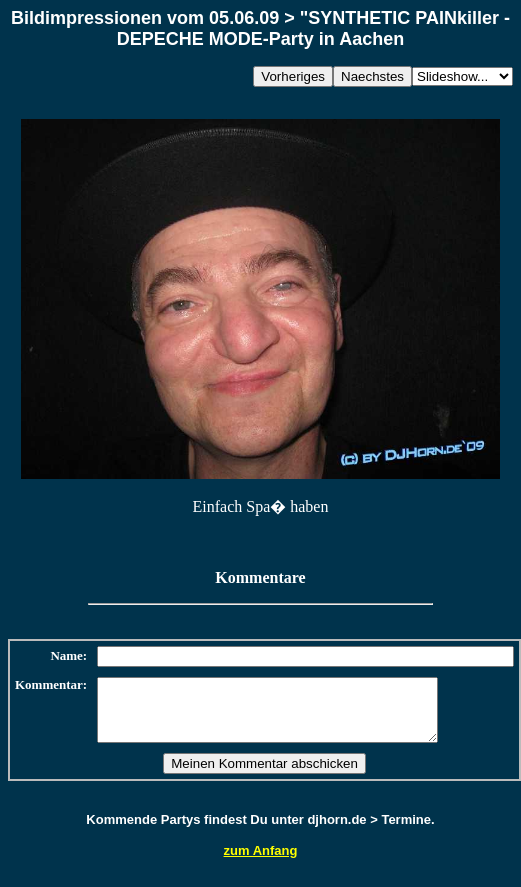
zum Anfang (261, 862)
